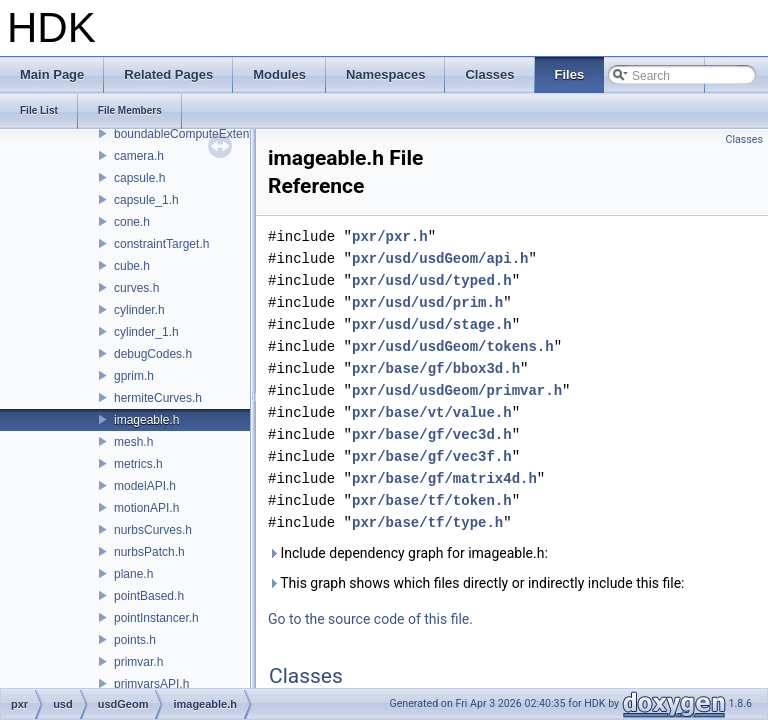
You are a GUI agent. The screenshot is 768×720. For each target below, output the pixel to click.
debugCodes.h (153, 354)
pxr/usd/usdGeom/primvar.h (457, 390)
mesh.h (133, 442)
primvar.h (138, 662)
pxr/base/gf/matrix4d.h (444, 478)
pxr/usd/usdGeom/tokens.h (453, 346)
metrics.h (138, 464)
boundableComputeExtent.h (188, 134)
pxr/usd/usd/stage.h (432, 324)
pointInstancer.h (156, 618)
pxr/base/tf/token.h (432, 500)
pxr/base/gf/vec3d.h (432, 434)
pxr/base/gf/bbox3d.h (436, 368)
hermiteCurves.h (158, 398)
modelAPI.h (145, 486)
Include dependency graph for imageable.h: (408, 553)
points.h (135, 640)
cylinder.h (139, 310)
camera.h (139, 156)
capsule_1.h (146, 200)
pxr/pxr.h (390, 236)
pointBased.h (149, 596)
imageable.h (146, 420)
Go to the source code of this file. (370, 619)
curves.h (136, 288)
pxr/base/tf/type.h (427, 522)
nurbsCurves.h (153, 530)
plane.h (133, 574)
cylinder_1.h (146, 332)
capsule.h (139, 178)
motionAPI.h (146, 508)
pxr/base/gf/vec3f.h (432, 456)
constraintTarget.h (161, 244)
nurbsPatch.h (149, 552)
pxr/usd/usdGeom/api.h (440, 258)
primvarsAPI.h (151, 684)
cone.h (132, 222)
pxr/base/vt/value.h (432, 412)
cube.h (132, 266)
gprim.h (134, 376)
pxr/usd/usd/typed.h (432, 280)
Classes (744, 139)
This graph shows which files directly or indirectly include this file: (476, 583)
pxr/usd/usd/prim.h (427, 302)
